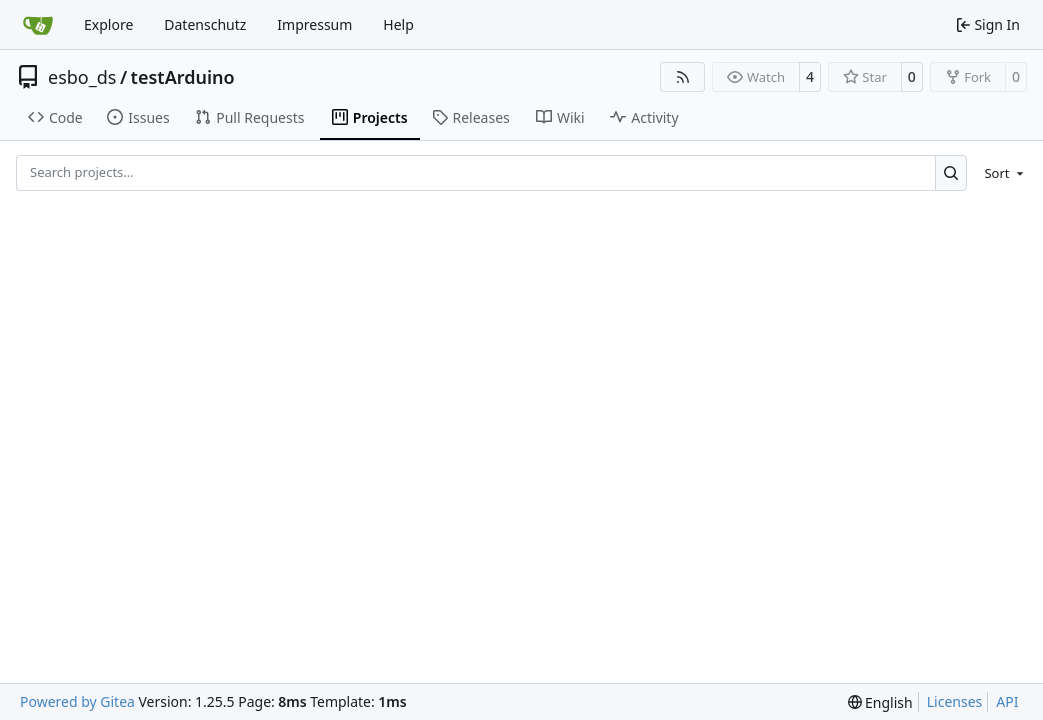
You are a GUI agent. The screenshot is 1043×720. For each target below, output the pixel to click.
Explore (108, 24)
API (1007, 701)
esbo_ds (82, 77)
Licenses (955, 701)
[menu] (1000, 173)
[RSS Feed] (683, 77)
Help (398, 24)
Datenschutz (205, 24)
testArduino (183, 77)
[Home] (38, 25)
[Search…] (951, 172)
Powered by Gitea (77, 701)
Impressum (314, 24)
